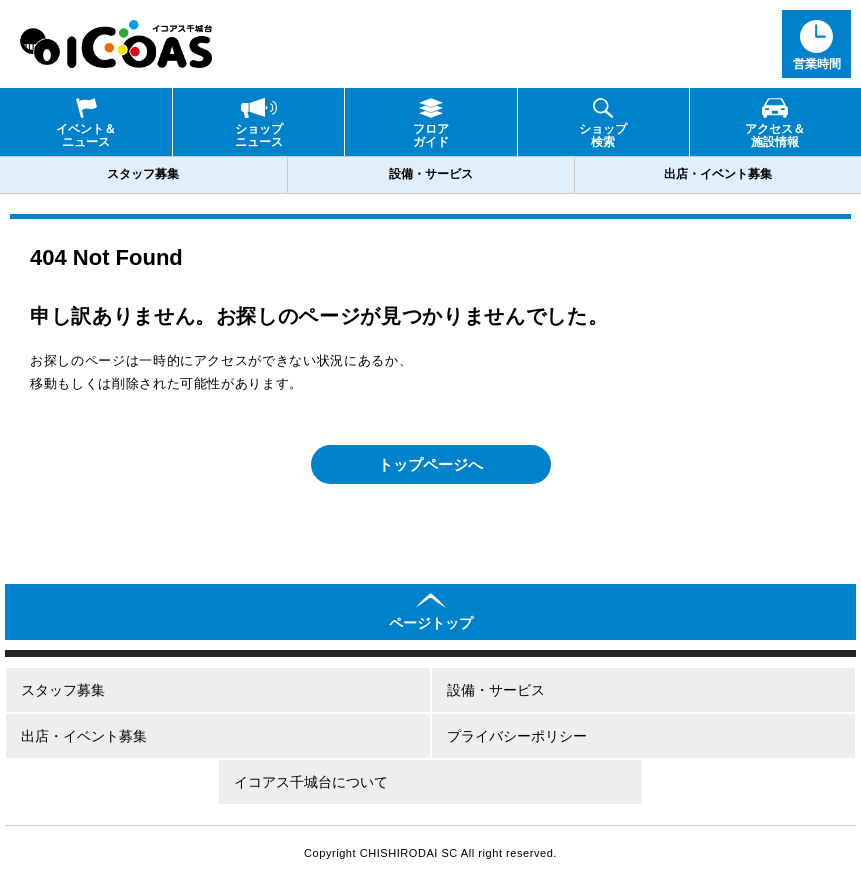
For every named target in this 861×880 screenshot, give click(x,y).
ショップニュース (259, 135)
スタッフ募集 (143, 174)
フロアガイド (431, 135)
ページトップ (431, 623)
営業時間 (817, 64)
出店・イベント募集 (718, 174)
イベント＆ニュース (86, 135)
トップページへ (430, 464)
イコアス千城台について (311, 782)
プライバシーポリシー (517, 736)
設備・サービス (431, 174)
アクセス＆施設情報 (775, 135)
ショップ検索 (603, 135)
